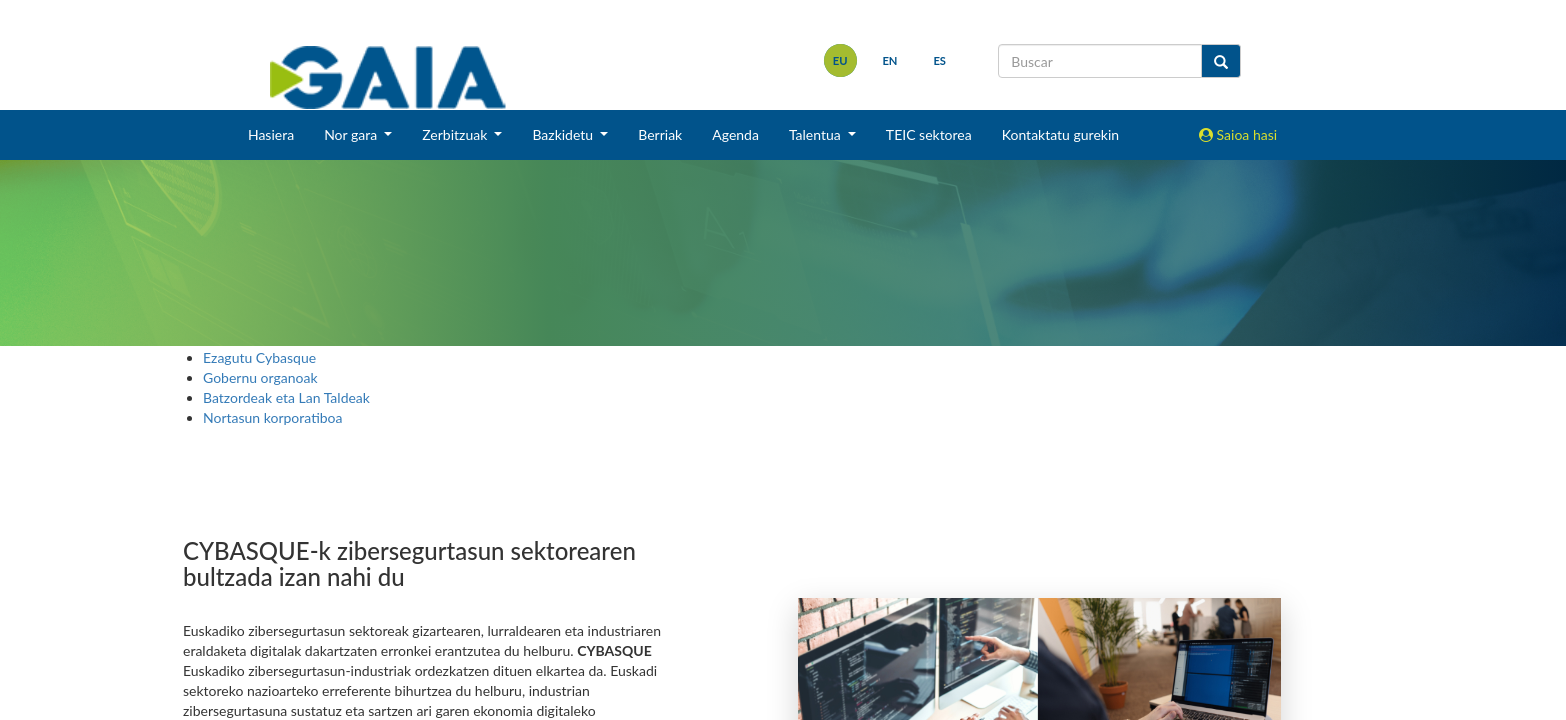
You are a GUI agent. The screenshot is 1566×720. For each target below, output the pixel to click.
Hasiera (271, 134)
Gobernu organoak (260, 377)
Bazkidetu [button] (564, 134)
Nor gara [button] (352, 134)
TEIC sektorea (929, 134)
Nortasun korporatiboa (273, 417)
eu (840, 60)
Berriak (660, 134)
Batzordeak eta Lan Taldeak (286, 397)
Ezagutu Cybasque (259, 357)
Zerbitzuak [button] (456, 134)
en (889, 60)
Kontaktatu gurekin (1060, 134)
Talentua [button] (816, 134)
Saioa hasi (1238, 134)
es (939, 60)
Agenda (735, 134)
